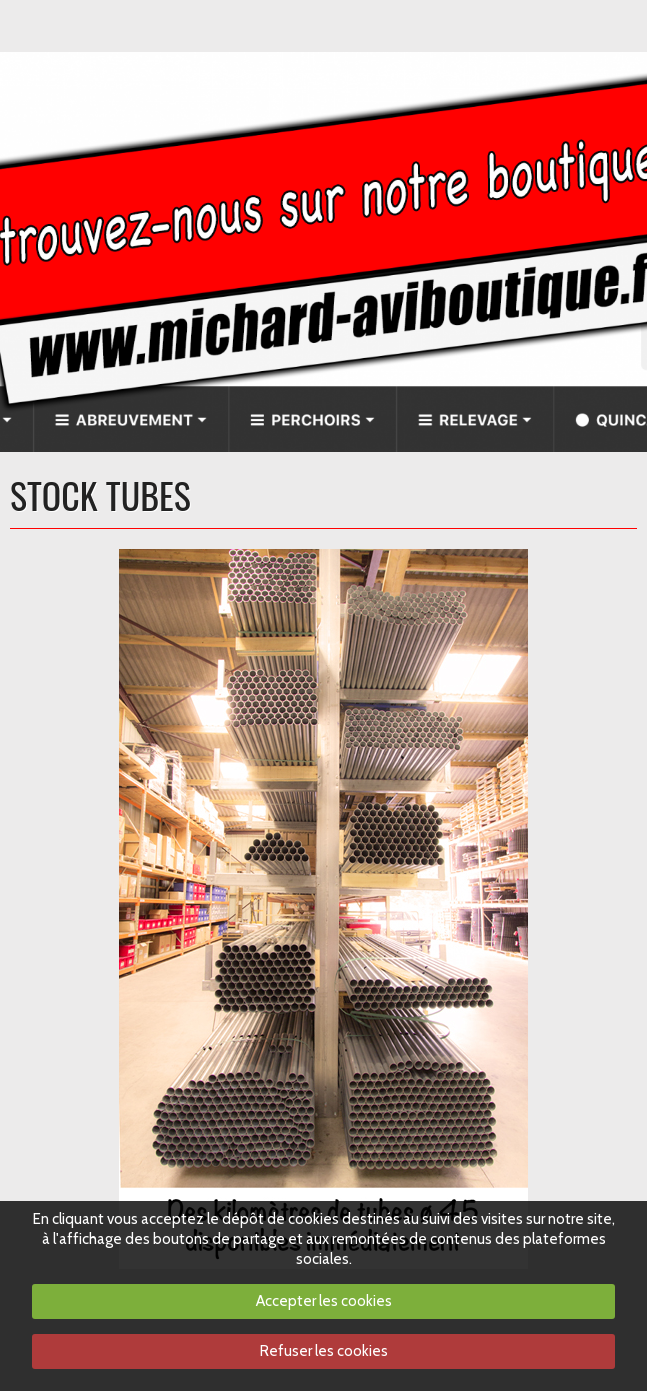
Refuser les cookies (324, 1351)
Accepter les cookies (324, 1301)
